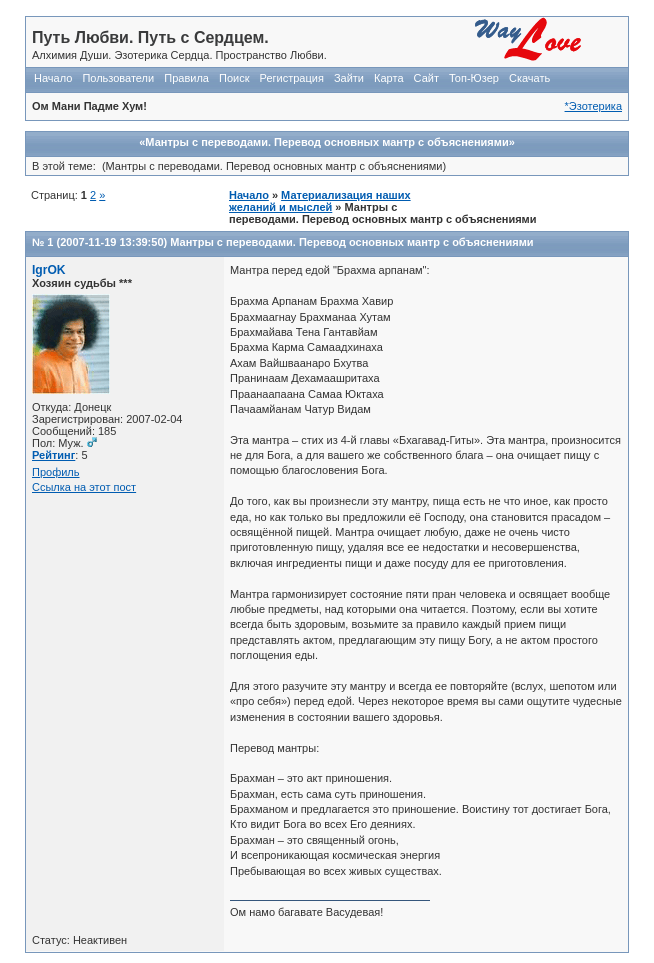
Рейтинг (53, 455)
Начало (53, 78)
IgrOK (49, 270)
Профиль (56, 472)
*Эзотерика (593, 106)
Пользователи (118, 78)
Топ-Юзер (474, 78)
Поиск (234, 78)
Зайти (349, 78)
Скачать (529, 78)
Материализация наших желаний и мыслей (320, 201)
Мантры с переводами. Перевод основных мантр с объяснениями (351, 242)
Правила (186, 78)
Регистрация (292, 78)
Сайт (426, 78)
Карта (388, 78)
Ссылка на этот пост (84, 487)
